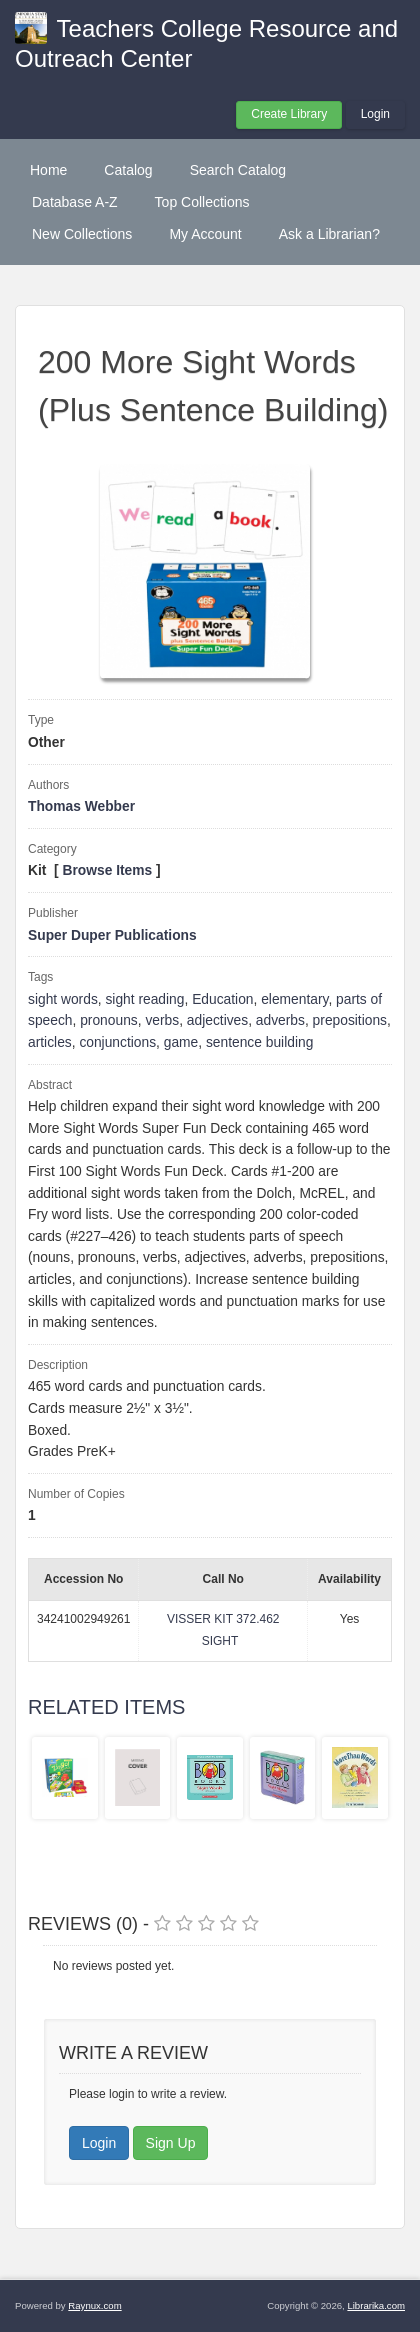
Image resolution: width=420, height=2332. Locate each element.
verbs (162, 1020)
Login (375, 114)
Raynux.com (94, 2305)
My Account (205, 234)
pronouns (109, 1020)
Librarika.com (376, 2305)
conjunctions (117, 1042)
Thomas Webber (81, 806)
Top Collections (202, 202)
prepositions (350, 1020)
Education (222, 999)
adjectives (217, 1020)
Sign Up (171, 2143)
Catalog (128, 170)
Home (48, 170)
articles (50, 1042)
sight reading (144, 999)
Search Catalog (238, 170)
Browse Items (108, 870)
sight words (63, 999)
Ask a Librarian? (329, 234)
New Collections (82, 234)
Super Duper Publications (112, 935)
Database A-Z (75, 202)
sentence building (259, 1042)
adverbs (280, 1020)
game (181, 1042)
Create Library (289, 114)
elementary (294, 999)
